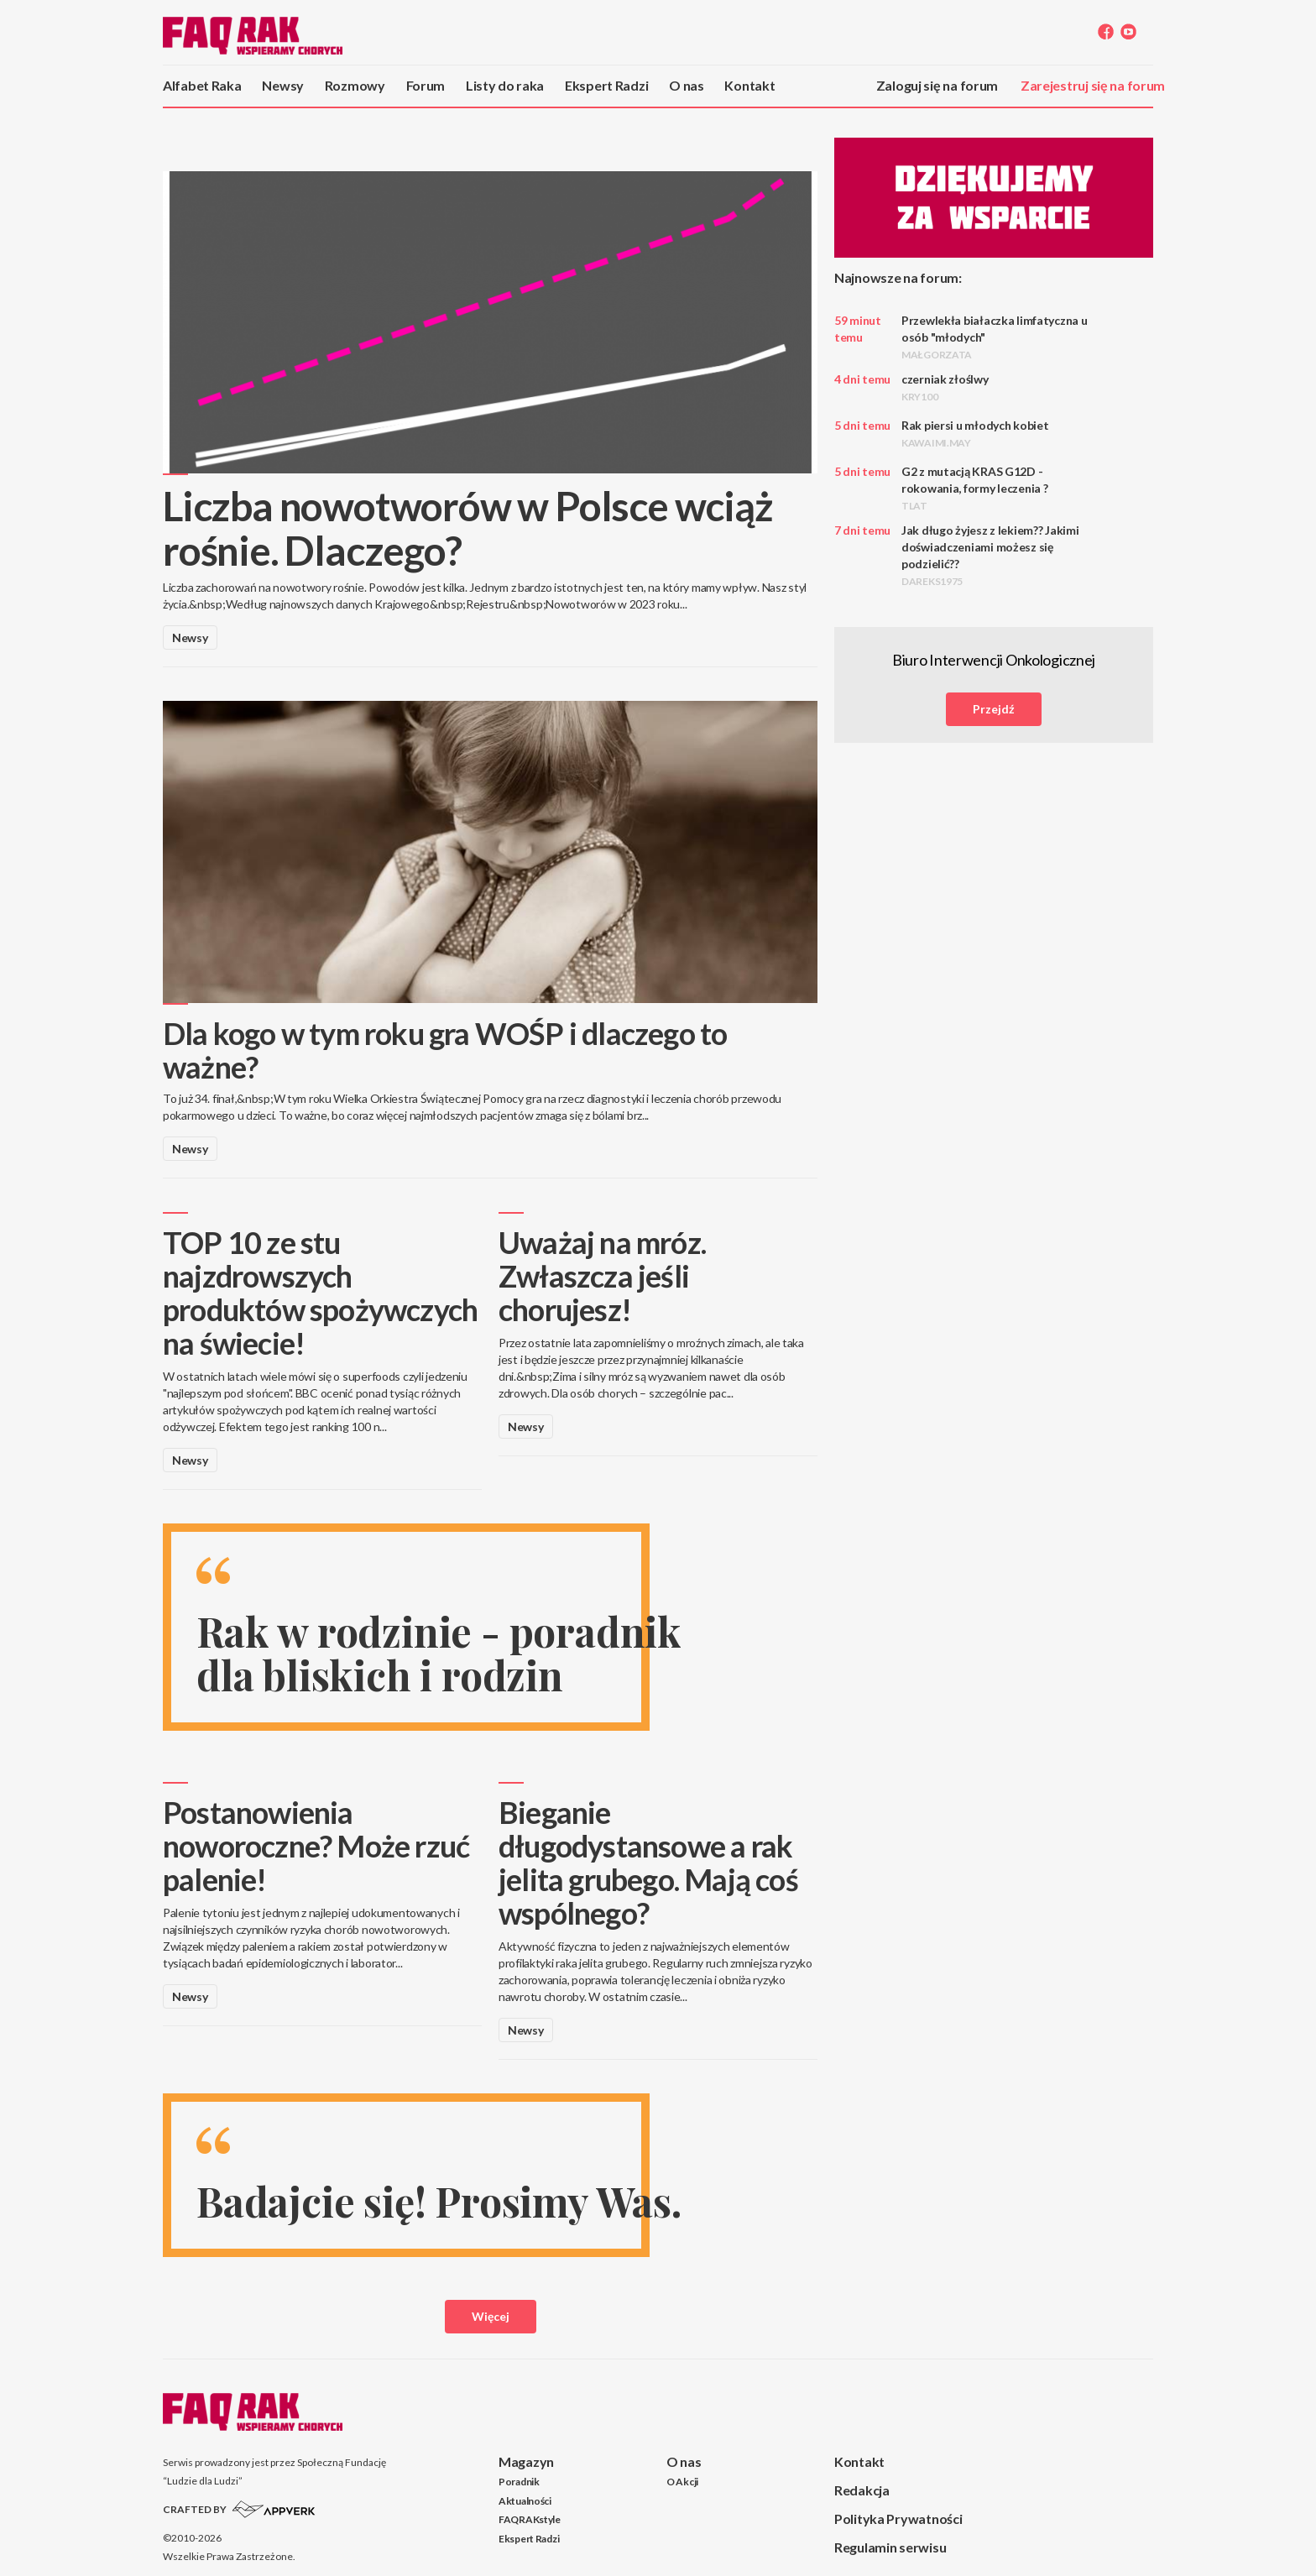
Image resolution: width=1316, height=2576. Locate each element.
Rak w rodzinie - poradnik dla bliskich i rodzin (439, 1653)
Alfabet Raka (202, 85)
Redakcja (862, 2490)
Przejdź (994, 709)
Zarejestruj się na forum (1093, 85)
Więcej (490, 2316)
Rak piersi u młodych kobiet (974, 433)
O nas (686, 85)
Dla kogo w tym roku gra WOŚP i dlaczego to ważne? (445, 1050)
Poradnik (519, 2481)
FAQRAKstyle (530, 2519)
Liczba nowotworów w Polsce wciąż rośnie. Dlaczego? (468, 528)
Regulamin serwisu (890, 2547)
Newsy (283, 85)
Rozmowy (355, 85)
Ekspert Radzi (606, 85)
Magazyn (526, 2461)
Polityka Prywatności (898, 2518)
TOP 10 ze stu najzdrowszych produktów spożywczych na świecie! (320, 1292)
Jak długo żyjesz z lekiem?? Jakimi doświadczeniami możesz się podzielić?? (989, 555)
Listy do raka (505, 85)
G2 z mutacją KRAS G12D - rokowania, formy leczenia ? (974, 488)
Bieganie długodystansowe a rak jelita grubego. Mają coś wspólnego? (648, 1862)
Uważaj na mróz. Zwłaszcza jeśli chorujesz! (602, 1276)
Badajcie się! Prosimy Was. (439, 2201)
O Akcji (682, 2481)
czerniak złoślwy (945, 387)
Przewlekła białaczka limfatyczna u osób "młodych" (994, 337)
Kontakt (749, 85)
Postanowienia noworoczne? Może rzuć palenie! (316, 1846)
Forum (426, 85)
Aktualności (525, 2501)
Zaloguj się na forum (937, 85)
